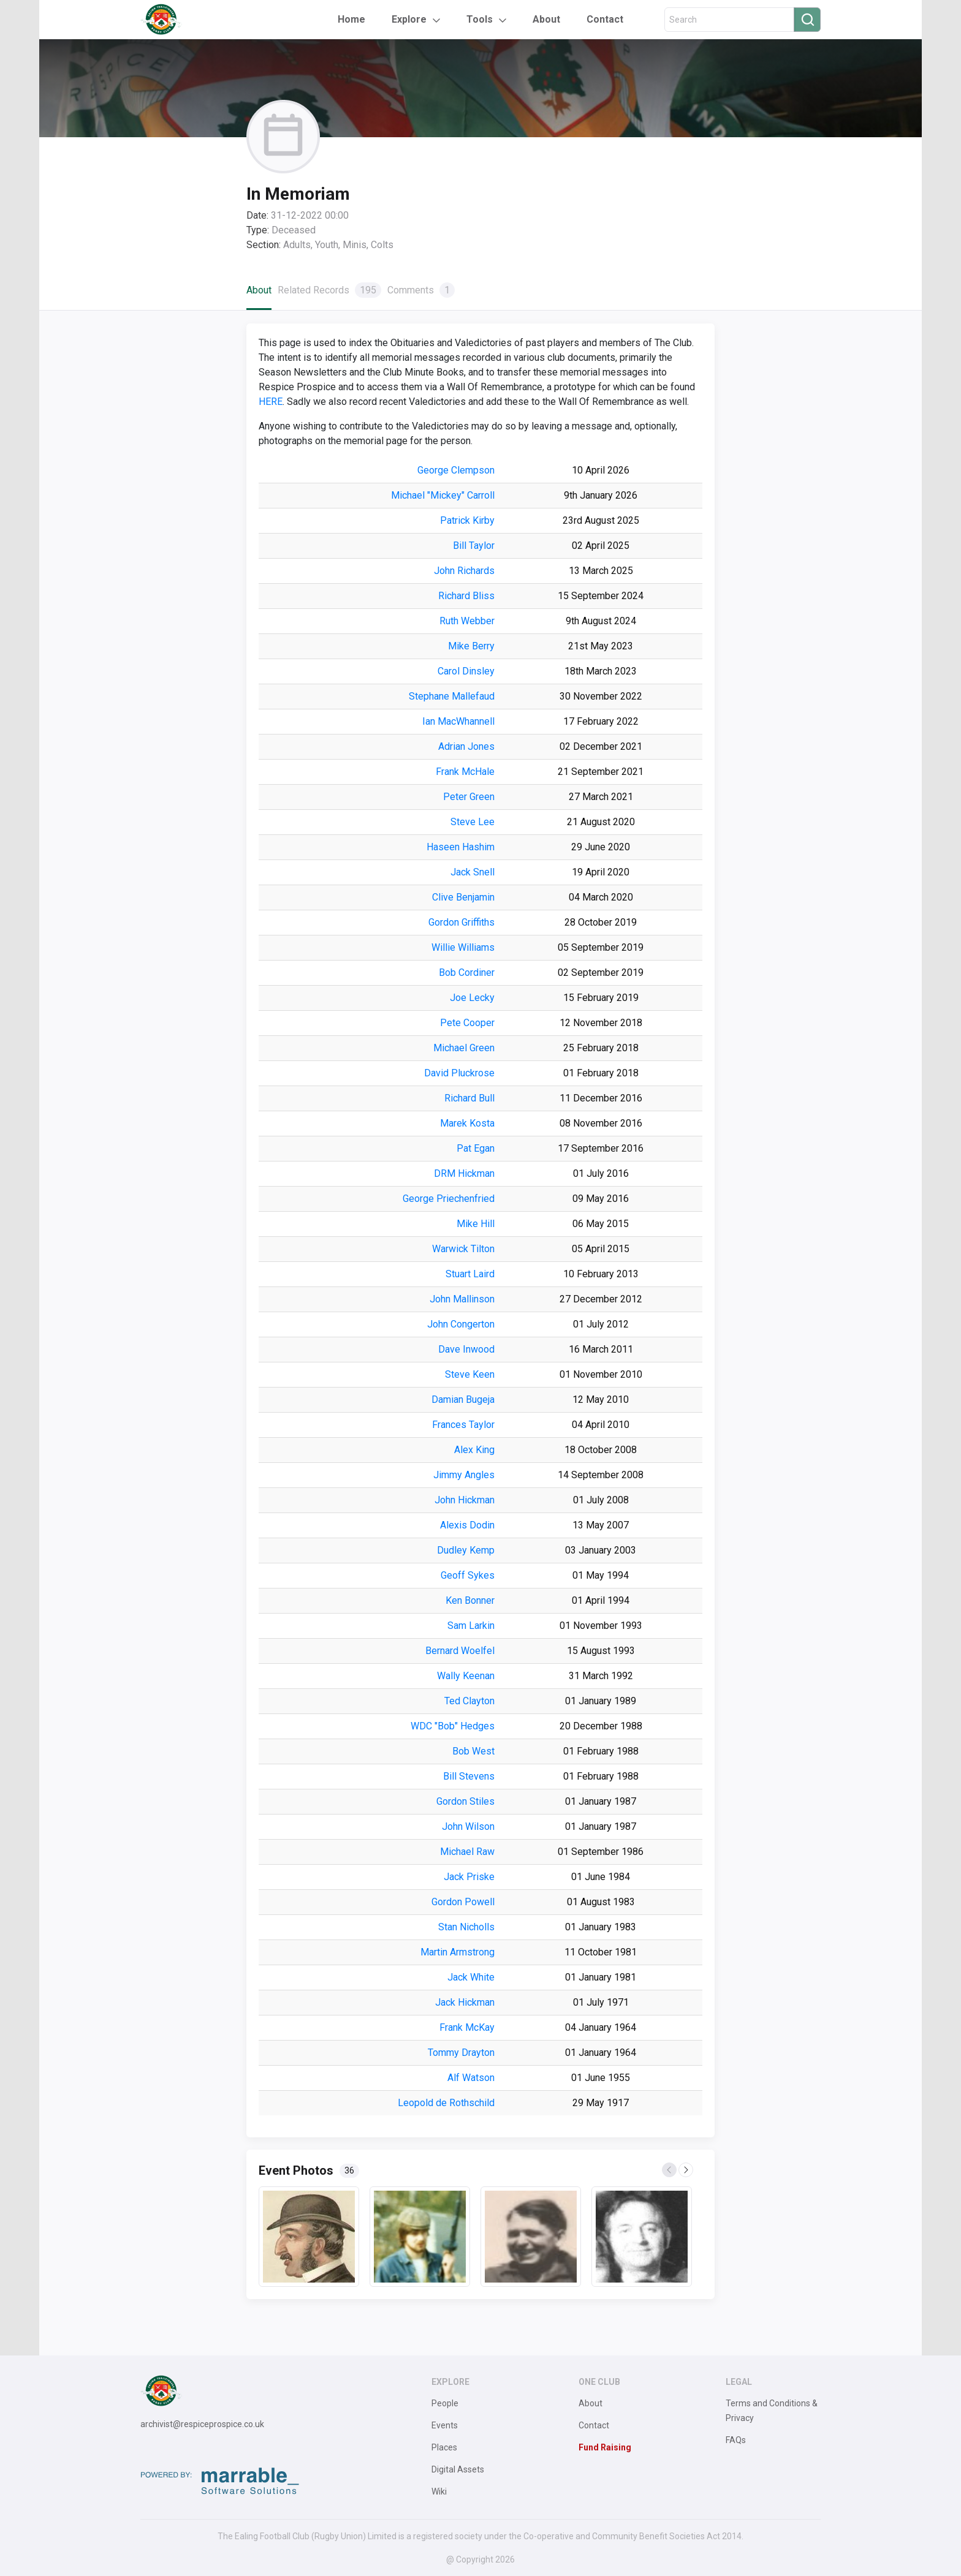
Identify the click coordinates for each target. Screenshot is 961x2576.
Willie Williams (463, 947)
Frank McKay (467, 2027)
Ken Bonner (470, 1600)
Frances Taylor (463, 1424)
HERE (271, 401)
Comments (421, 290)
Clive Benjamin (463, 897)
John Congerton (461, 1324)
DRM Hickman (464, 1173)
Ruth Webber (467, 621)
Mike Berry (471, 646)
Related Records (329, 290)
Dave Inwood (466, 1349)
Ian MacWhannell (458, 721)
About (546, 19)
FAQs (736, 2440)
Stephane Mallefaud (452, 696)
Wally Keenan (466, 1676)
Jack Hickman (465, 2002)
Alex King (474, 1450)
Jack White (471, 1977)
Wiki (439, 2491)
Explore (409, 19)
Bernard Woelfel (460, 1650)
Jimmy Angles (464, 1475)
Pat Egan (476, 1148)
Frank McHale (465, 771)
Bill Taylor (474, 545)
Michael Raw (467, 1851)
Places (444, 2447)
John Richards (464, 570)
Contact (605, 19)
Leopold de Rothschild (446, 2103)
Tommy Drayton (461, 2052)
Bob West (473, 1751)
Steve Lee (472, 822)
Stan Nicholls (466, 1927)
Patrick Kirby (467, 520)
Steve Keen (470, 1374)
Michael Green (464, 1048)
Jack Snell (472, 872)
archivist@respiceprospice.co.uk (202, 2424)
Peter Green (469, 797)
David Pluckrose (459, 1073)
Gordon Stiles (465, 1801)
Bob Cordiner (467, 972)
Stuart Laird (470, 1274)
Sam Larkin (471, 1625)
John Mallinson (462, 1299)
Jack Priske (469, 1877)
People (444, 2403)
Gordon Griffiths (461, 922)
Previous (670, 2170)
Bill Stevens (469, 1776)
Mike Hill (476, 1223)
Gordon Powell (463, 1902)
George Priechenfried (449, 1198)
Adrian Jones (466, 746)
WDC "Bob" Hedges (453, 1726)
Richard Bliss (466, 596)
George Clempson (456, 470)
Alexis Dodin (467, 1525)
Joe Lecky (472, 997)
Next (686, 2170)
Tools (479, 19)
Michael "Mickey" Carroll (443, 495)
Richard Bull (469, 1098)
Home (351, 19)
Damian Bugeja (463, 1399)
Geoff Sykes (468, 1575)
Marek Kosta (467, 1123)
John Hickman (465, 1500)
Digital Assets (457, 2469)
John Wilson (468, 1826)
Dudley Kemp (466, 1550)
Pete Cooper (467, 1023)
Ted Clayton (469, 1701)
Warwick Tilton (463, 1249)
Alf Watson (471, 2077)
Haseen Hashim (461, 847)
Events (444, 2425)
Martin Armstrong (457, 1952)
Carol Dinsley (466, 671)
